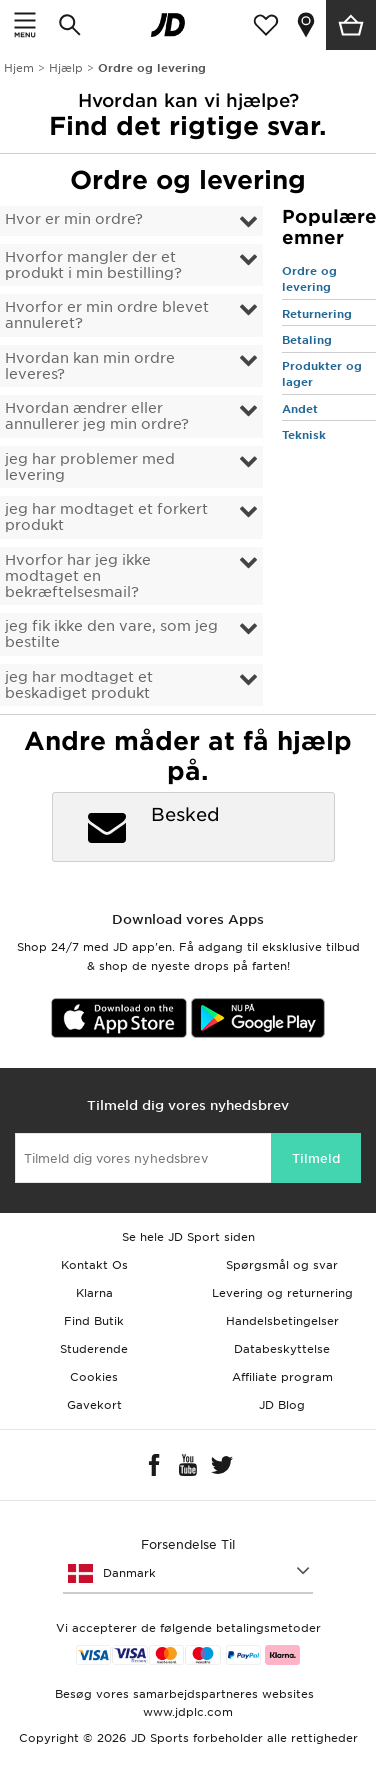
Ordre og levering (309, 279)
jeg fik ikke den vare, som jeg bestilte (111, 634)
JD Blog (282, 1405)
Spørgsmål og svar (282, 1265)
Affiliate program (282, 1377)
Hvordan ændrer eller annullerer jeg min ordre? (97, 416)
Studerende (94, 1349)
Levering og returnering (282, 1293)
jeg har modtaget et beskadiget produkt (79, 685)
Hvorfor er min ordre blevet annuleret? (107, 315)
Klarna (94, 1293)
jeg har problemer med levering (90, 467)
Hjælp (66, 68)
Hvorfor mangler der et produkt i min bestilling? (93, 265)
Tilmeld (316, 1158)
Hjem (19, 68)
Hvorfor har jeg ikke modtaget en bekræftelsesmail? (78, 576)
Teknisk (304, 435)
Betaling (307, 340)
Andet (300, 409)
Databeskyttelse (282, 1349)
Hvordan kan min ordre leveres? (90, 366)
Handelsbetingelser (282, 1321)
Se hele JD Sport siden (188, 1237)
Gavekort (94, 1405)
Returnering (317, 314)
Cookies (94, 1377)
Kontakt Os (94, 1265)
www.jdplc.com (188, 1712)
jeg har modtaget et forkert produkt (106, 517)
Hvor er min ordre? (74, 219)
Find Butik (94, 1321)
